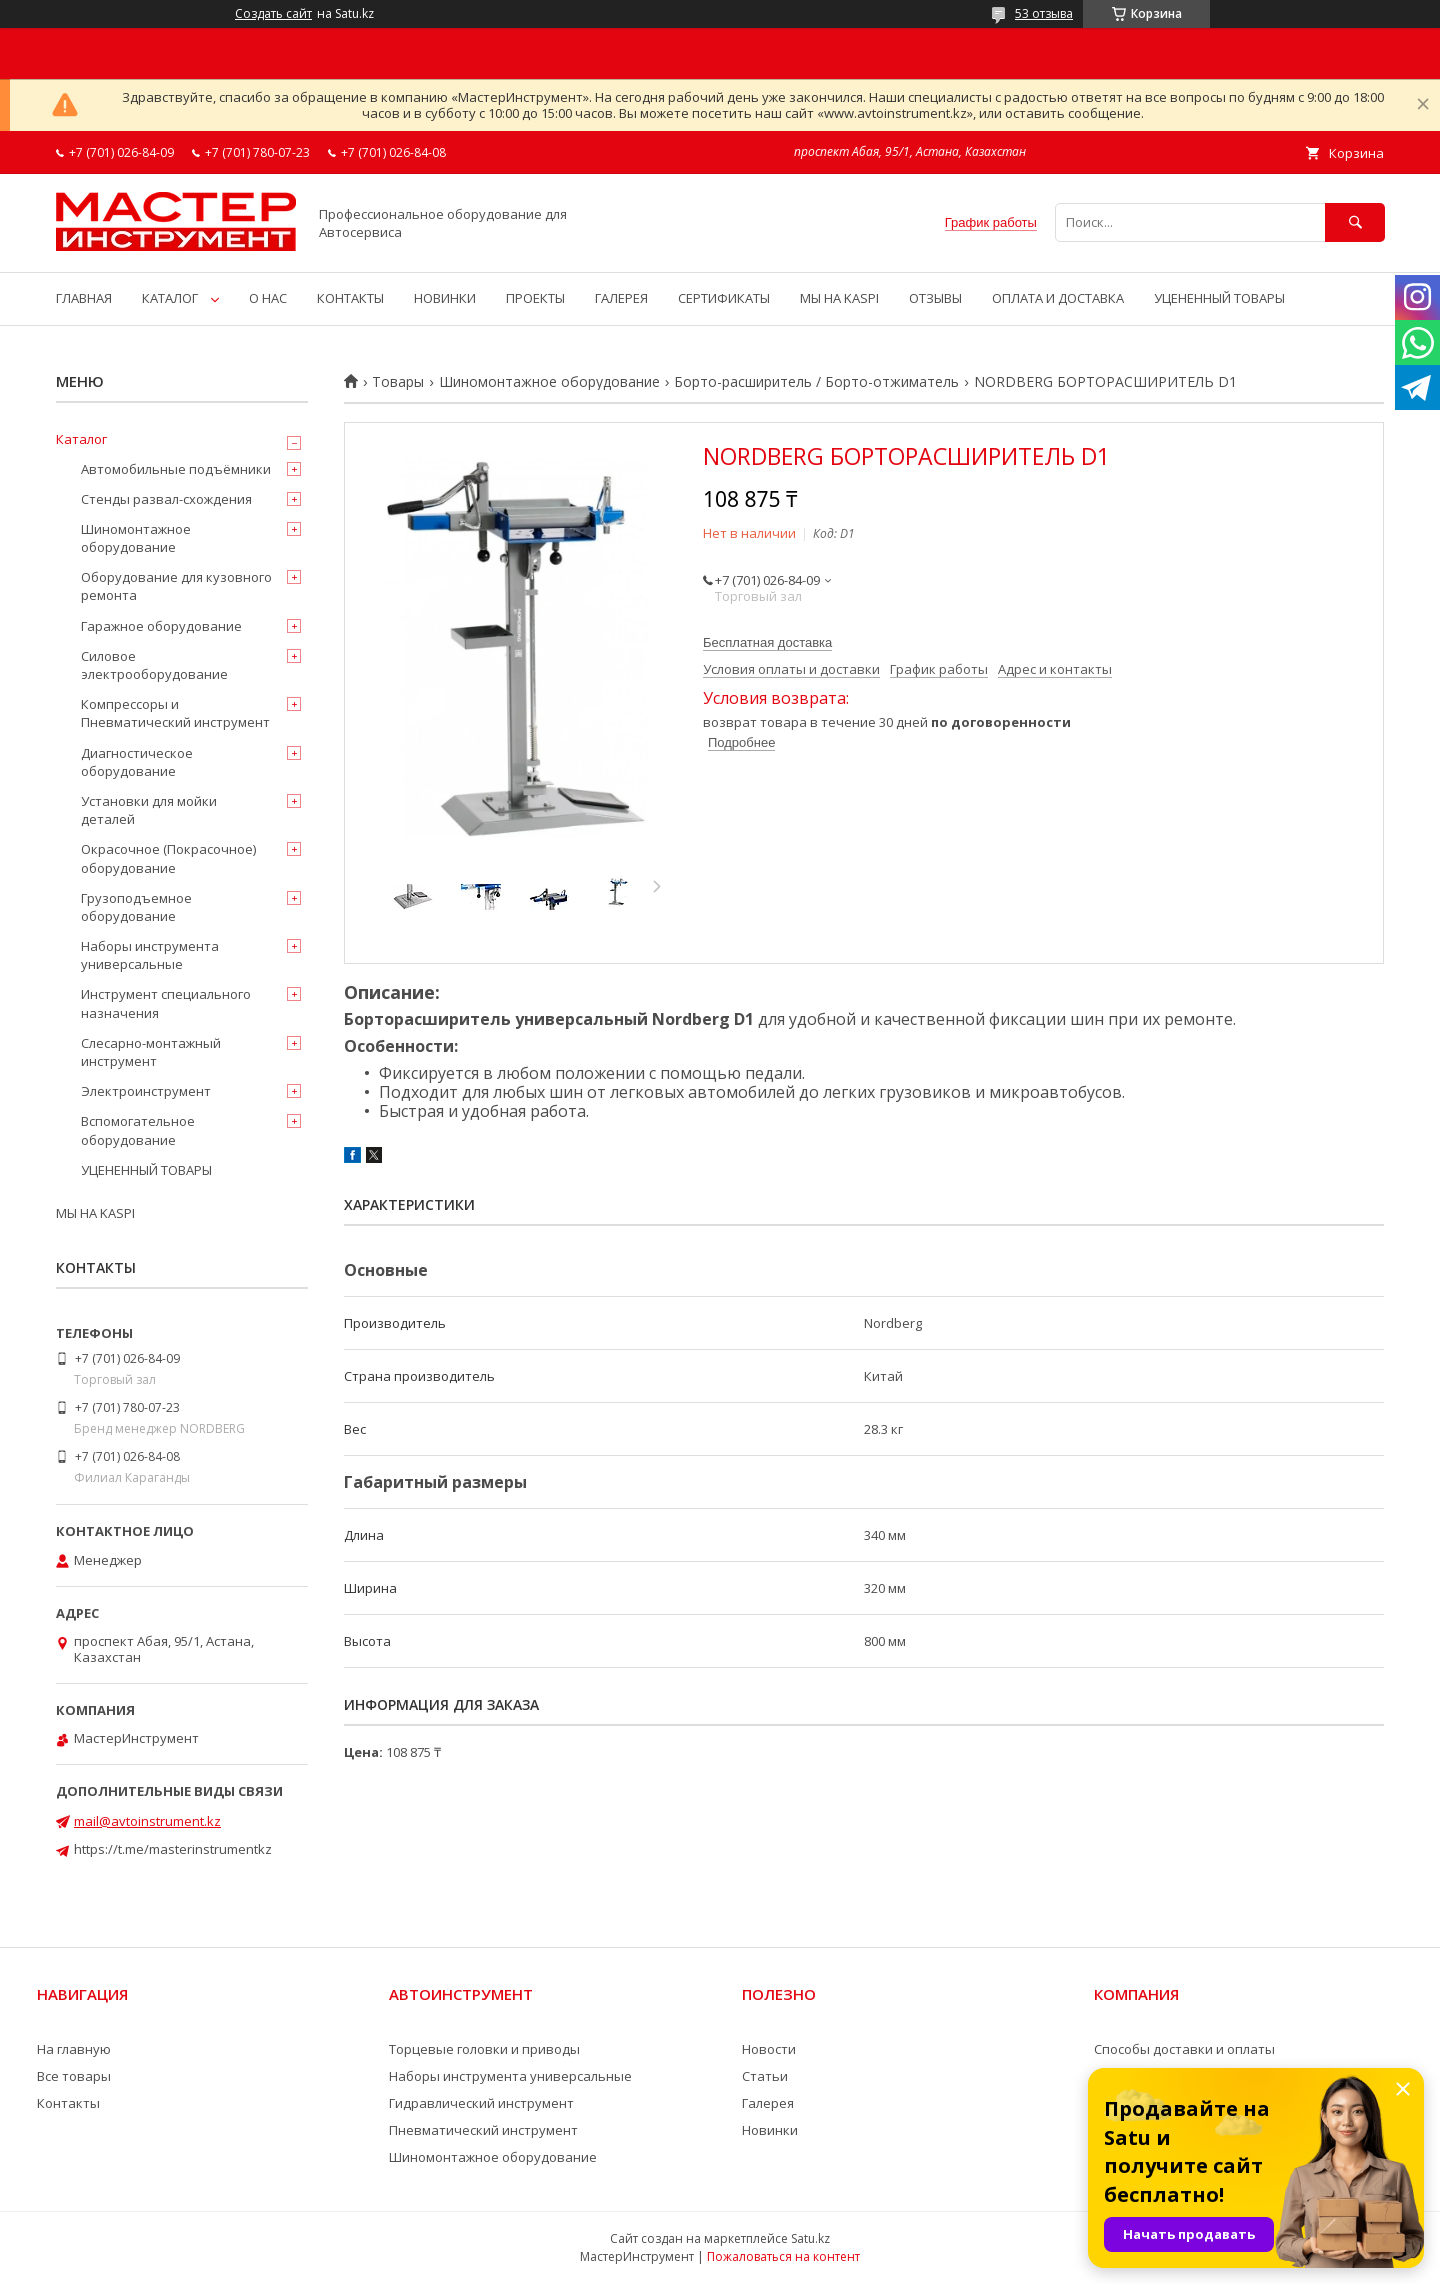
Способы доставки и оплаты (1184, 2049)
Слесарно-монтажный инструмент (151, 1052)
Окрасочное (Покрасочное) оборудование (168, 858)
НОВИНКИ (445, 298)
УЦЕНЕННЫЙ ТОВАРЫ (1219, 298)
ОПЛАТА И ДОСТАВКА (1058, 298)
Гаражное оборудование (161, 626)
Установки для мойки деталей (149, 810)
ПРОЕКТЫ (535, 298)
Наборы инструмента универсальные (150, 955)
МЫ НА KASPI (839, 298)
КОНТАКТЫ (350, 298)
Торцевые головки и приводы (484, 2049)
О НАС (268, 298)
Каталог (81, 439)
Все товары (74, 2076)
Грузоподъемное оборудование (136, 907)
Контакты (68, 2103)
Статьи (765, 2076)
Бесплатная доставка (767, 642)
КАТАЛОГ (170, 298)
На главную (74, 2049)
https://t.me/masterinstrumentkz (173, 1849)
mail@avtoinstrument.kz (147, 1821)
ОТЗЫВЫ (935, 298)
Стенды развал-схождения (166, 499)
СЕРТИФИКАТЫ (724, 298)
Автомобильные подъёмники (176, 469)
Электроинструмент (146, 1091)
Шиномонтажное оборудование (549, 382)
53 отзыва (1044, 13)
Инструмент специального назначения (166, 1003)
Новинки (770, 2130)
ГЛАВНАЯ (84, 298)
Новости (769, 2049)
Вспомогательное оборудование (138, 1130)
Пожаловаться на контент (783, 2256)
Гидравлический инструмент (481, 2103)
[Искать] (1355, 222)
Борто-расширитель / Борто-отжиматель (816, 382)
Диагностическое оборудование (137, 762)
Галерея (768, 2103)
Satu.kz (810, 2238)
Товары (398, 382)
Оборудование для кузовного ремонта (176, 586)
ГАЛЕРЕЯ (621, 298)
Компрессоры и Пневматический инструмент (175, 713)
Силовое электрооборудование (154, 665)
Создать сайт (273, 14)
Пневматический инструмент (483, 2130)
